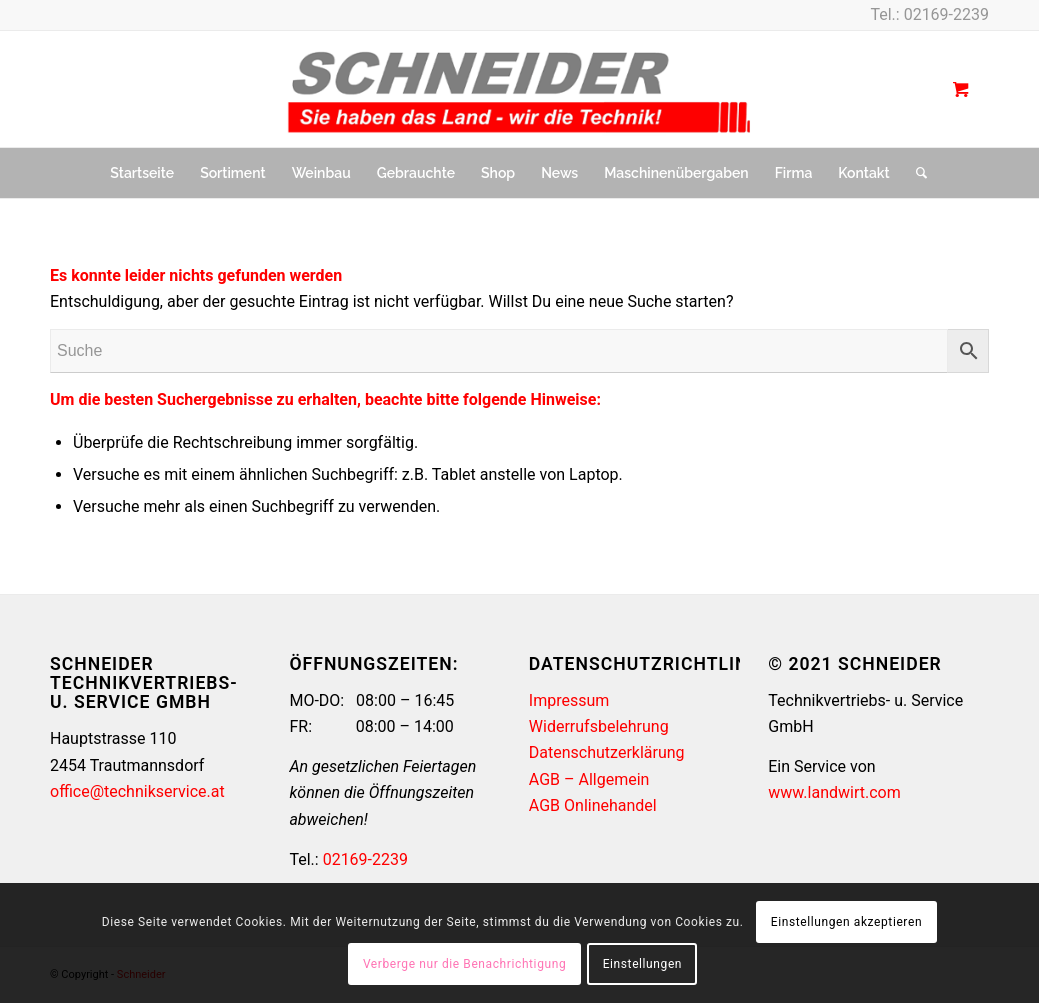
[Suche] (915, 173)
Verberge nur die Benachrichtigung (464, 964)
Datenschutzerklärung (607, 752)
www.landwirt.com (834, 792)
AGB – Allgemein (589, 779)
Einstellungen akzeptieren (846, 922)
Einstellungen (642, 964)
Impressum (569, 700)
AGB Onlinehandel (593, 805)
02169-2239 (946, 14)
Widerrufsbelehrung (599, 726)
